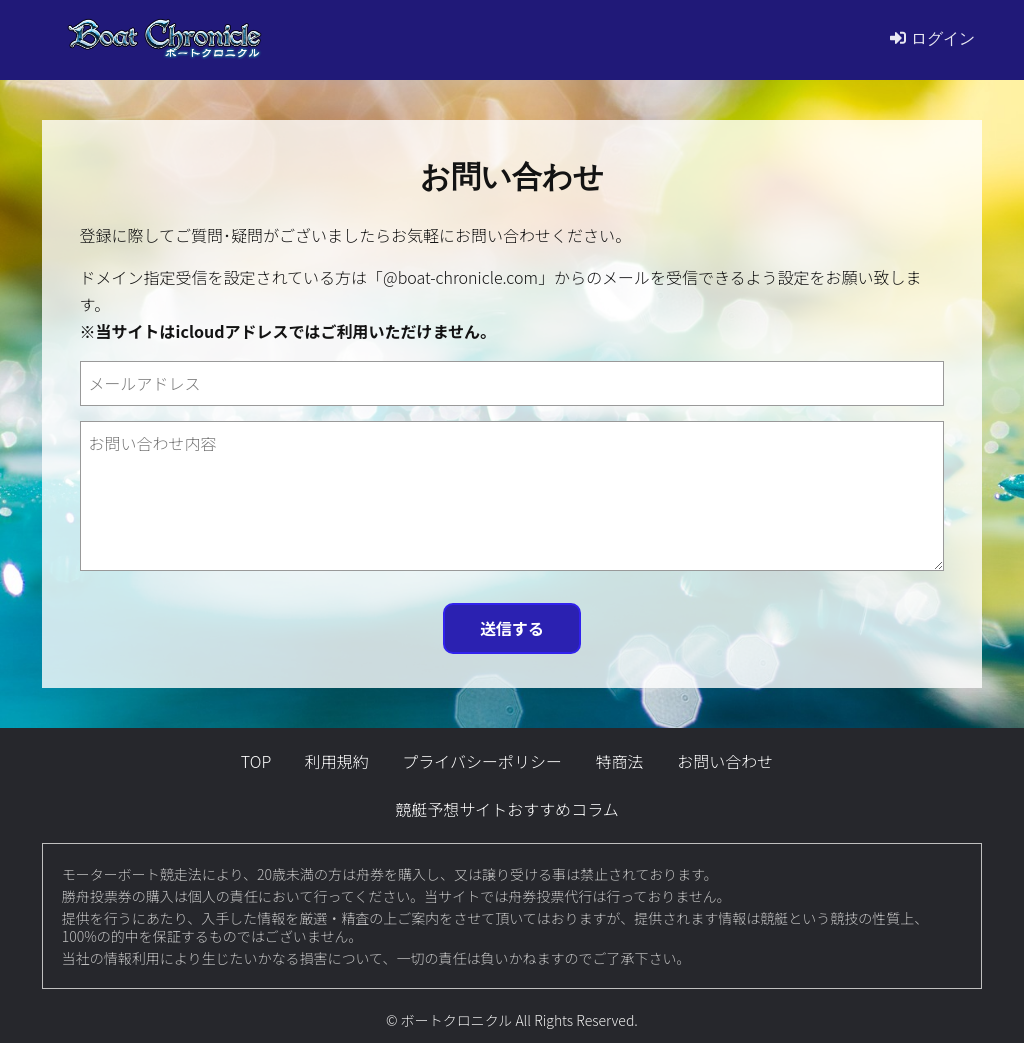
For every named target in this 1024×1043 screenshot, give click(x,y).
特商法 (620, 761)
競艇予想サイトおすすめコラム (507, 809)
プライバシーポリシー (482, 761)
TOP (256, 761)
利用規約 (337, 761)
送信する (512, 628)
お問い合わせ (725, 761)
